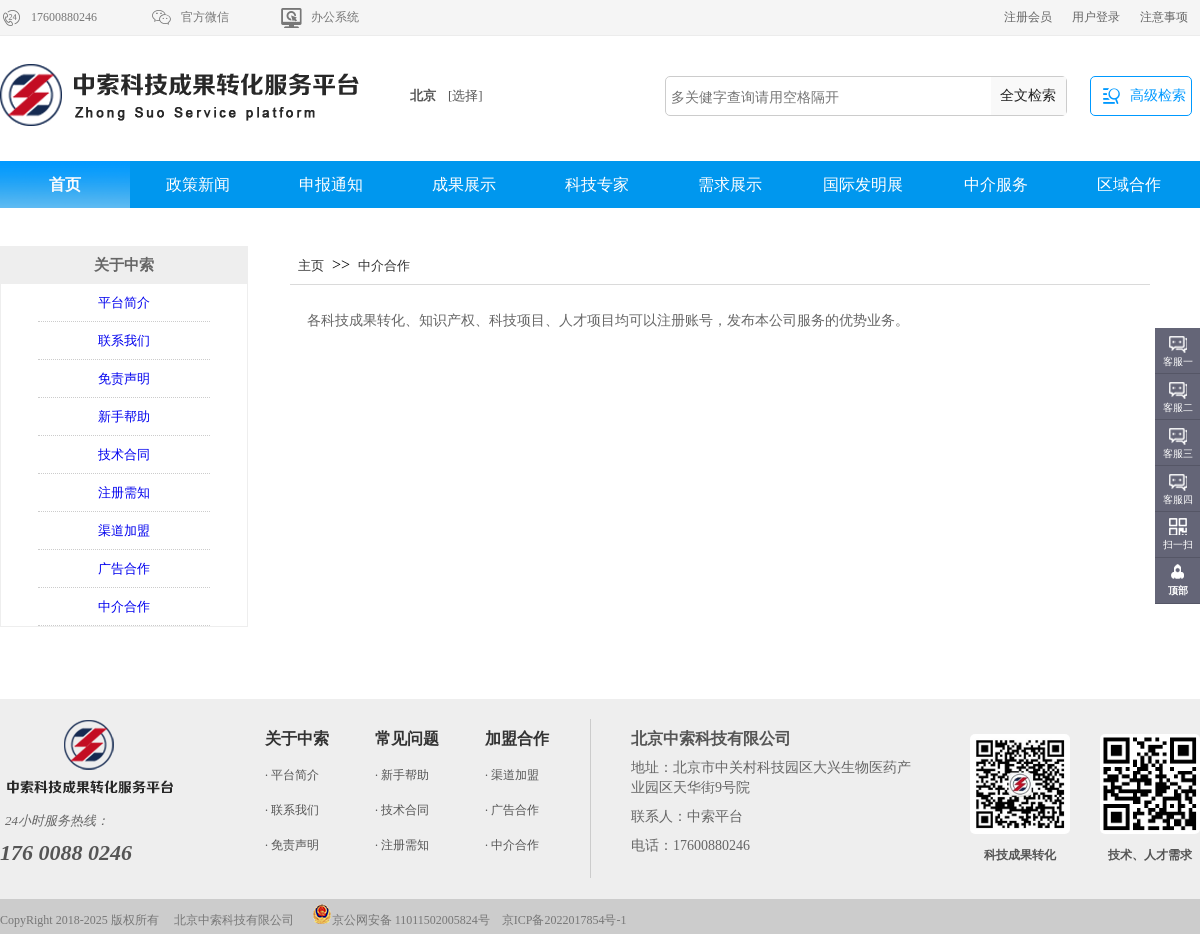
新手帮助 (124, 416)
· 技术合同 (402, 810)
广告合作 (124, 568)
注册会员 (1028, 17)
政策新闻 (198, 184)
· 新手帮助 (402, 775)
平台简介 (124, 302)
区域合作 (1129, 184)
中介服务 (996, 184)
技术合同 (124, 454)
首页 (65, 184)
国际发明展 (863, 184)
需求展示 (730, 184)
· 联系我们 (292, 810)
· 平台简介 (292, 775)
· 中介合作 (512, 845)
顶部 (1178, 590)
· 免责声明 (292, 845)
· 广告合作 (512, 810)
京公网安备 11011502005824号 (401, 920)
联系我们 (124, 340)
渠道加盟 (124, 530)
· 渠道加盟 (512, 775)
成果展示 (464, 184)
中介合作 (124, 606)
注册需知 (124, 492)
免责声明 (124, 378)
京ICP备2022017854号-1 (564, 920)
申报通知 (331, 184)
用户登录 (1096, 17)
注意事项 (1164, 17)
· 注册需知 (402, 845)
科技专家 (597, 184)
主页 (311, 265)
